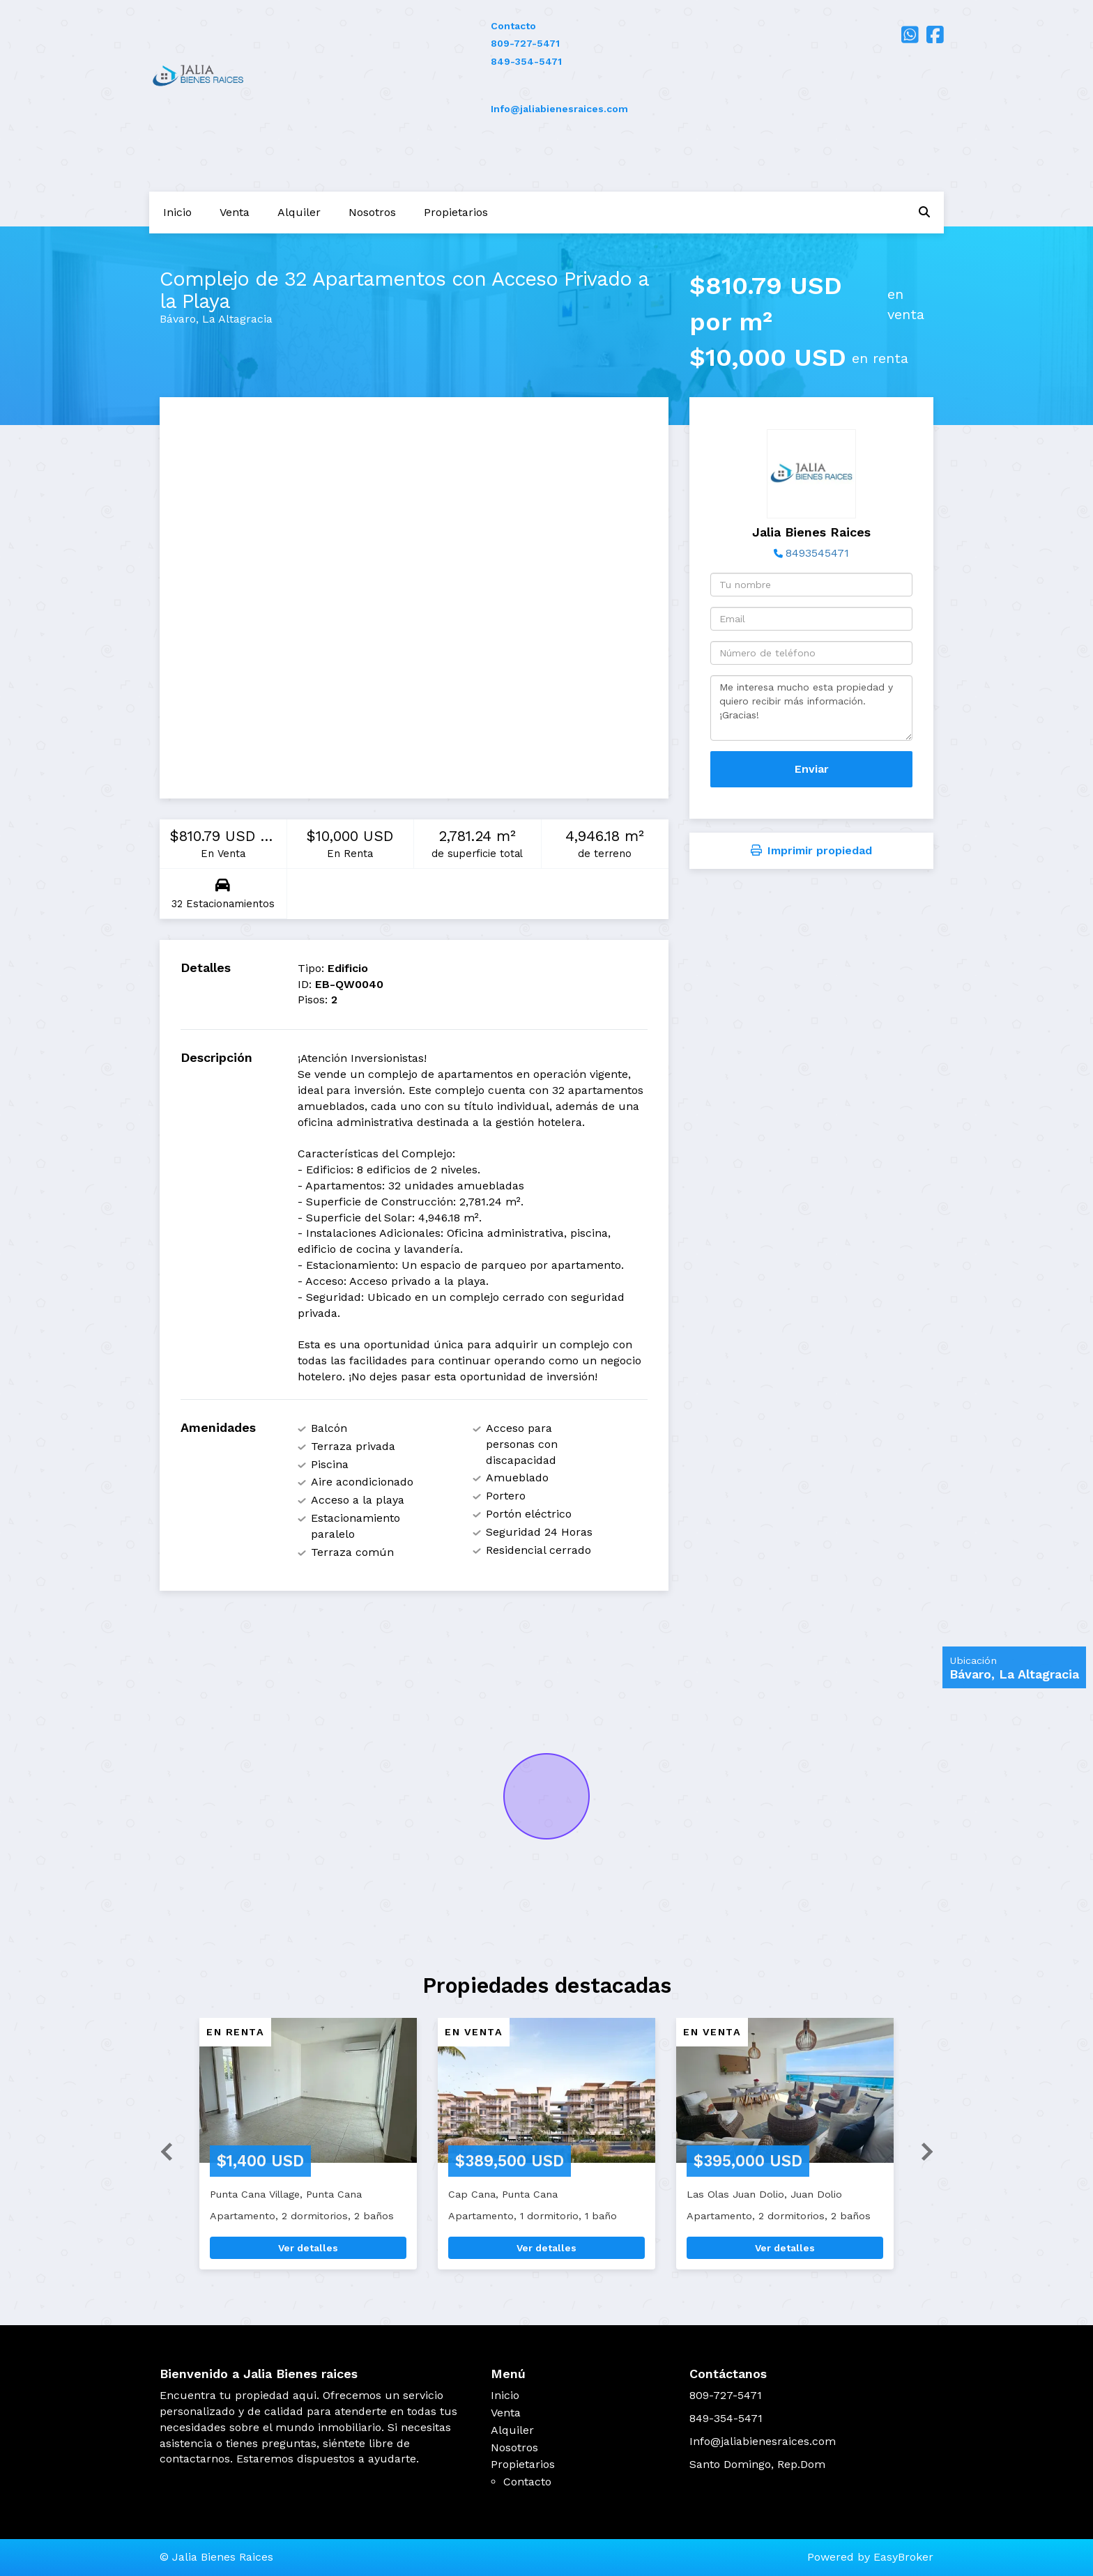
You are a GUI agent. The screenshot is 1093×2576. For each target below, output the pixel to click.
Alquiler (299, 212)
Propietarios (456, 212)
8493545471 (817, 553)
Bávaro (178, 318)
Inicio (177, 212)
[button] (161, 2150)
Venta (235, 212)
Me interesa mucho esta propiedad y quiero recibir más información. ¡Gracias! (811, 708)
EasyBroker (903, 2556)
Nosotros (372, 212)
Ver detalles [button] (308, 2247)
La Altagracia (237, 318)
